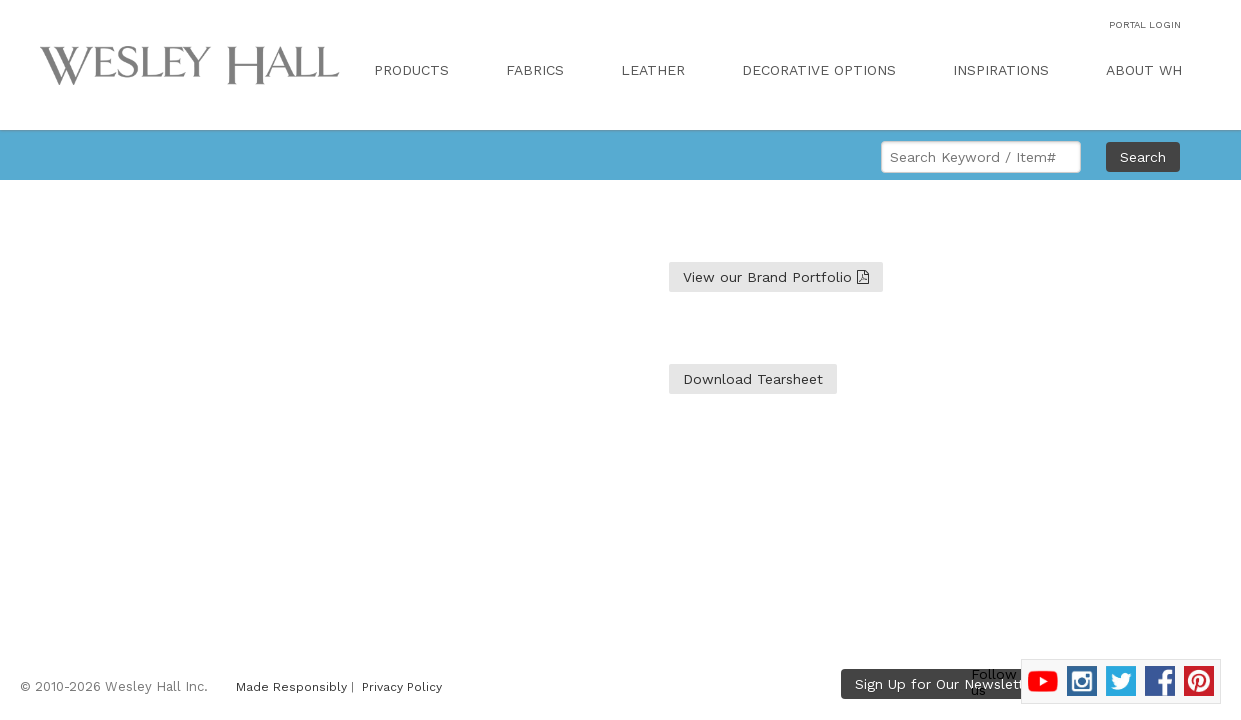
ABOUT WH (1144, 70)
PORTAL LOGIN (1145, 24)
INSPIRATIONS (1001, 70)
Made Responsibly (291, 687)
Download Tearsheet (753, 379)
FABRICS (535, 70)
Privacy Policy (402, 687)
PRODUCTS (411, 70)
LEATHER (653, 70)
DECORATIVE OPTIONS (819, 70)
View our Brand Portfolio (776, 277)
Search (1143, 157)
